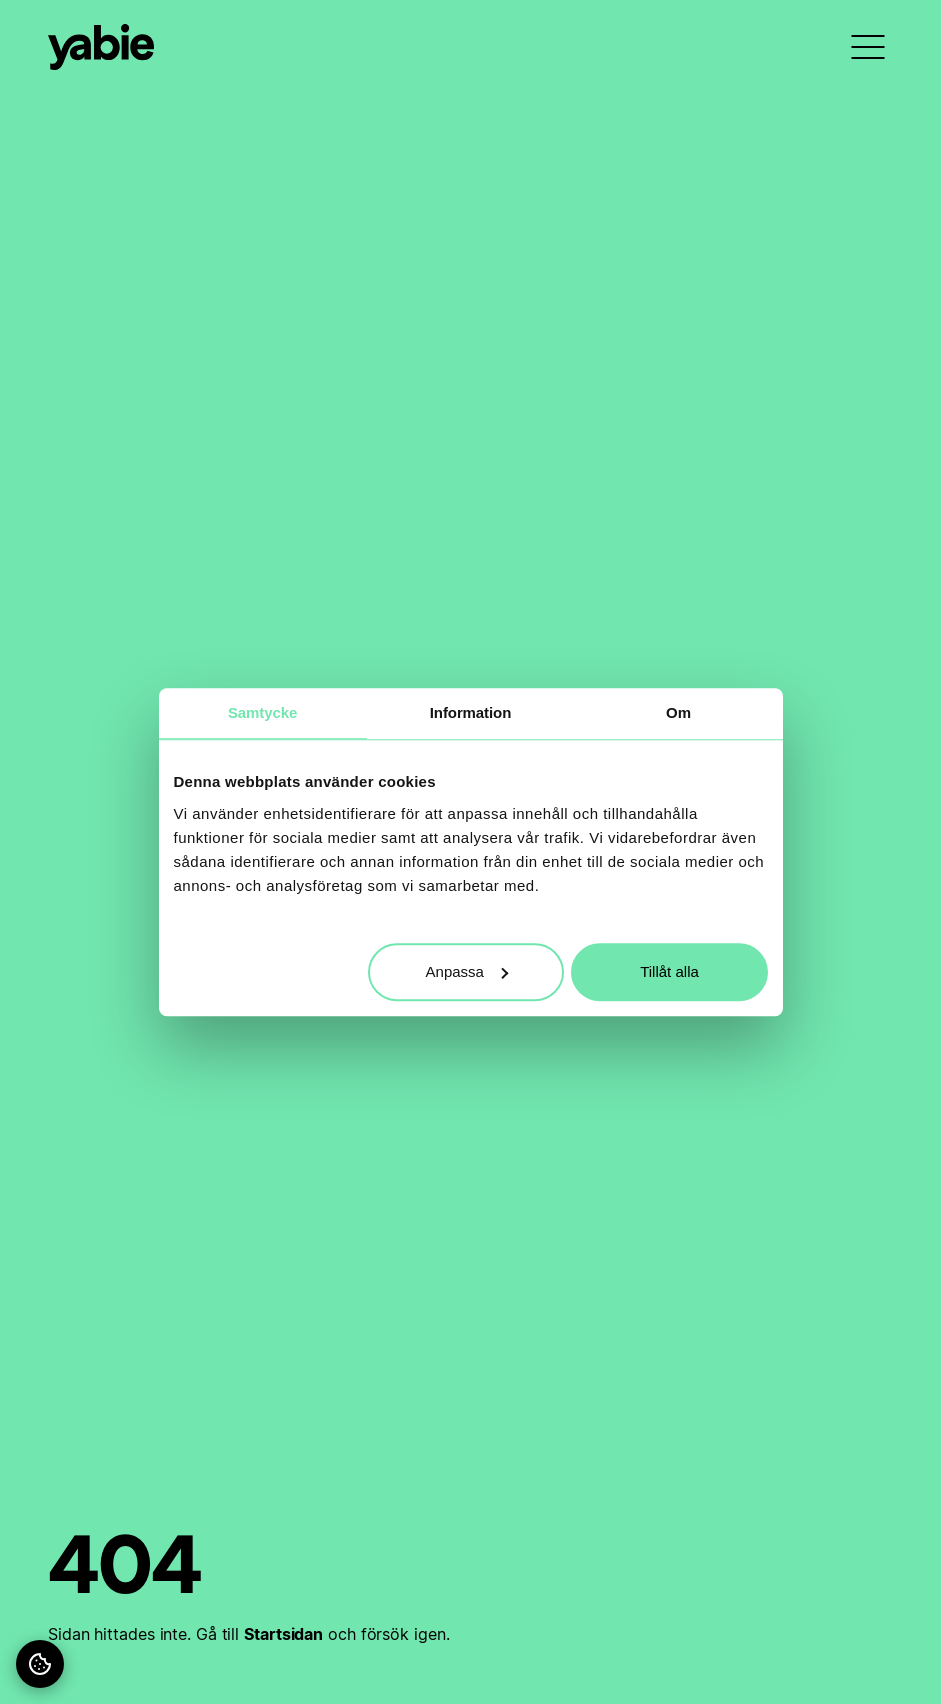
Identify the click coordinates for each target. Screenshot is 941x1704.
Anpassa (467, 971)
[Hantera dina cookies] (40, 1664)
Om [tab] (678, 712)
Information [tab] (470, 712)
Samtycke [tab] (262, 712)
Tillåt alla (669, 971)
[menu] (868, 47)
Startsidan (283, 1634)
